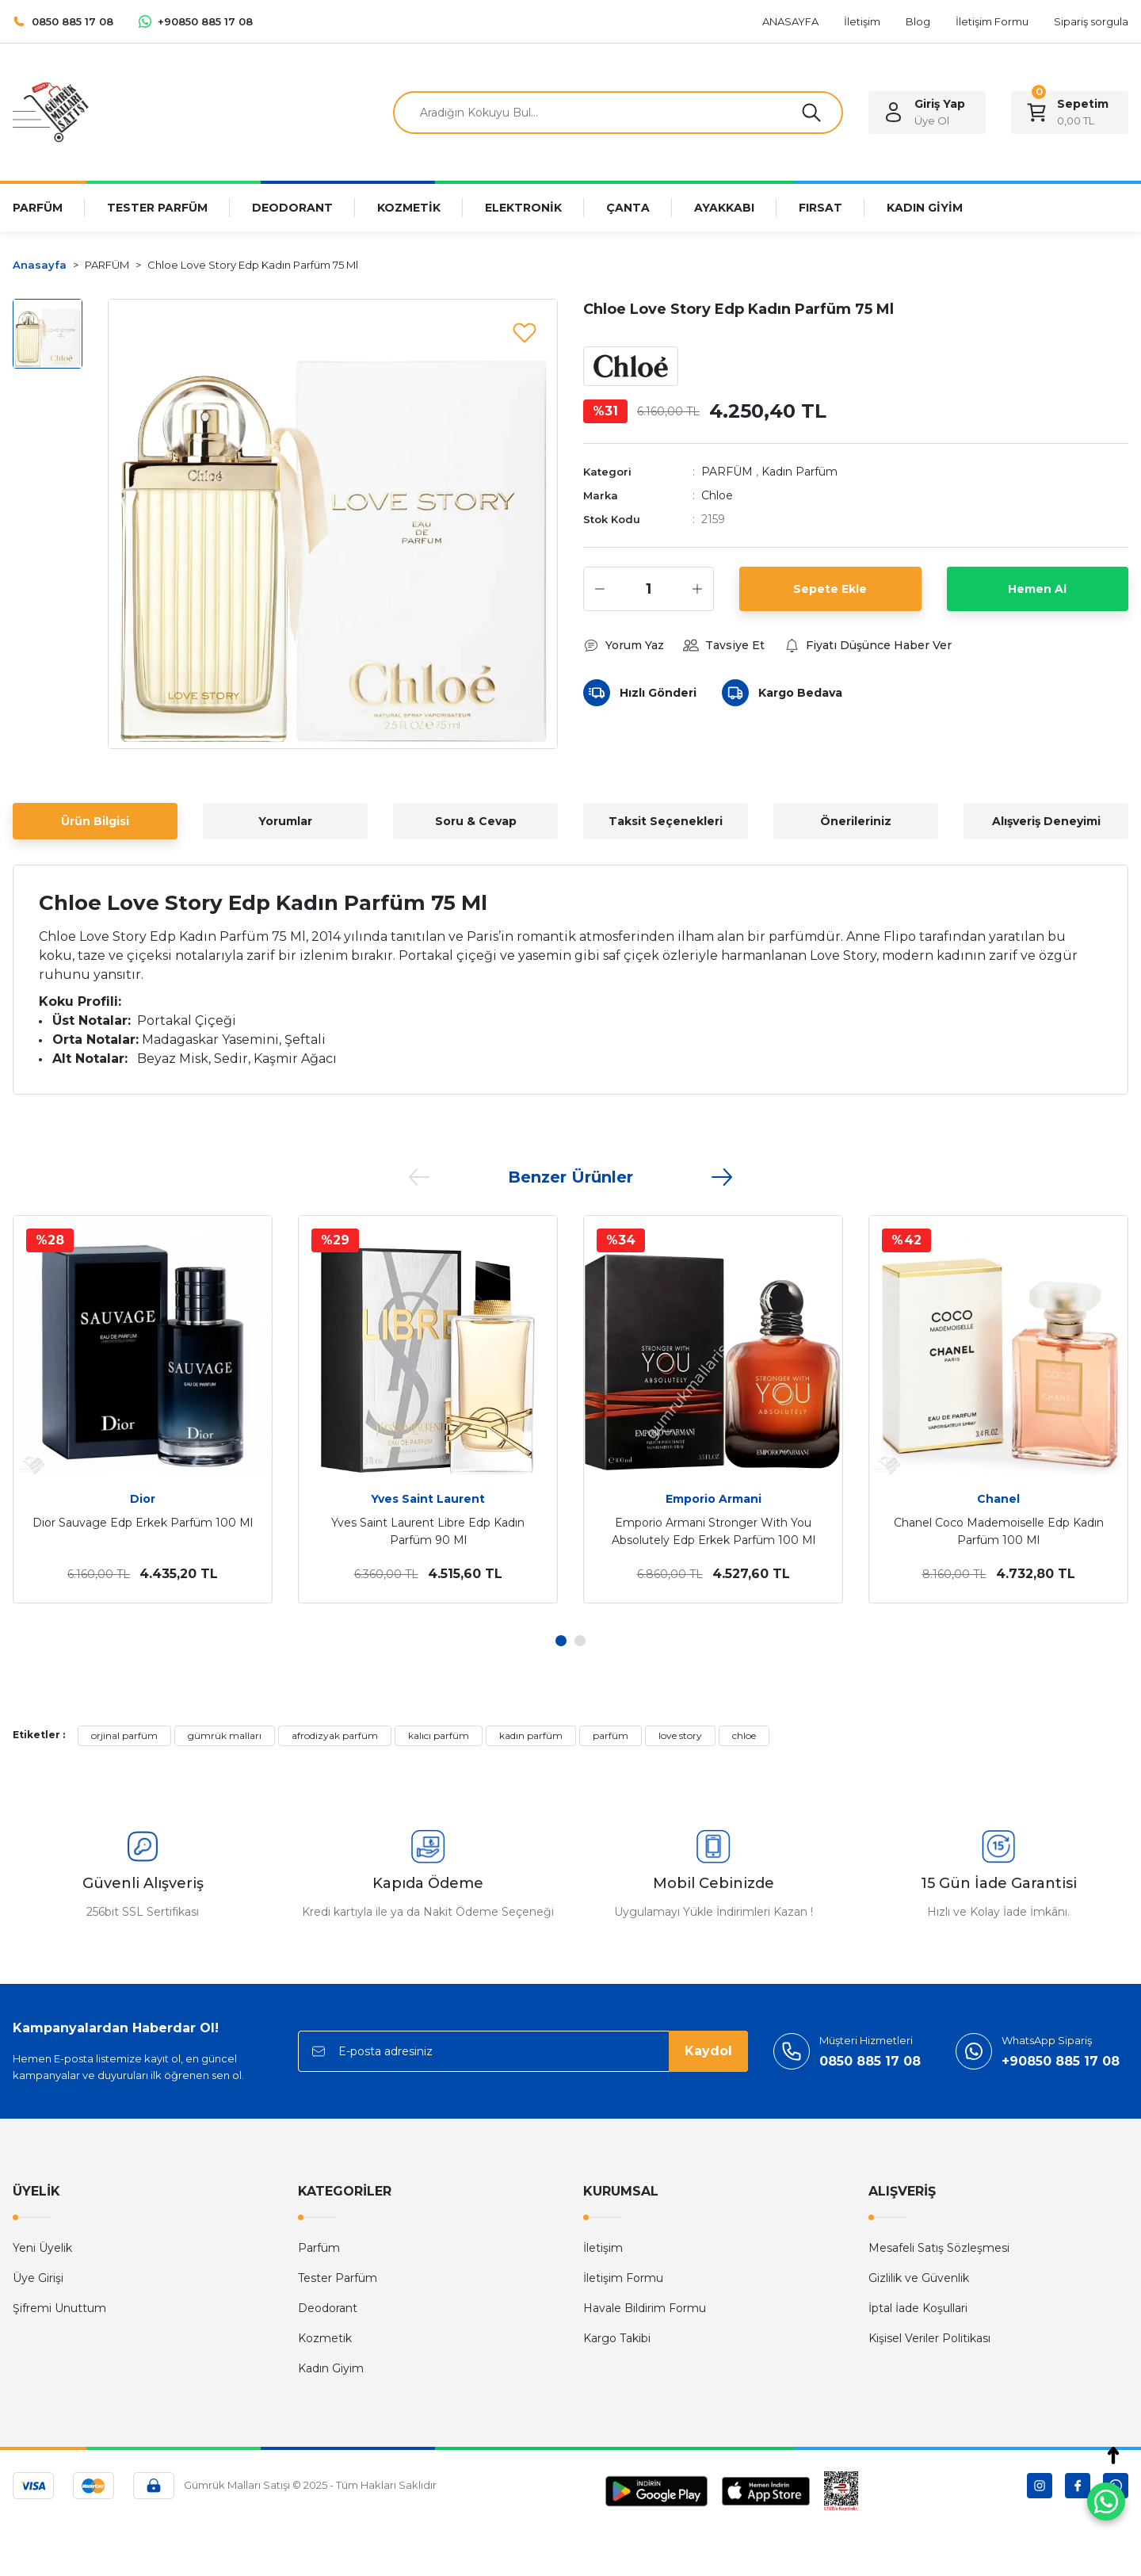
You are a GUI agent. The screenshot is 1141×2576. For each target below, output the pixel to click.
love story (680, 1735)
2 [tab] (580, 1640)
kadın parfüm (531, 1735)
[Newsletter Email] (523, 2051)
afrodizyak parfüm (335, 1735)
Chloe (717, 495)
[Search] (618, 112)
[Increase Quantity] (697, 589)
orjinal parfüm (124, 1735)
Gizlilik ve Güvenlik (918, 2278)
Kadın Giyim (331, 2368)
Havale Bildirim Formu (644, 2308)
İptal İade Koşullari (917, 2308)
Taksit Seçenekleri (666, 821)
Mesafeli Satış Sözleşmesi (938, 2248)
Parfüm (319, 2248)
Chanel (998, 1499)
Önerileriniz (855, 821)
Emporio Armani (713, 1499)
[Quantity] (648, 589)
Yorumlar (285, 821)
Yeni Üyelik (42, 2248)
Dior (142, 1499)
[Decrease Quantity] (600, 589)
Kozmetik (325, 2338)
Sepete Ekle (830, 589)
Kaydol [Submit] (708, 2050)
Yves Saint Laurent (428, 1499)
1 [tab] (561, 1640)
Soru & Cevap (476, 821)
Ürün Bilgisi (95, 821)
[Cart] (1069, 112)
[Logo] (51, 111)
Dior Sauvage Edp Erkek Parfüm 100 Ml (142, 1522)
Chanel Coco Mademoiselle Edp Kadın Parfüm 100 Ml (999, 1531)
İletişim (603, 2248)
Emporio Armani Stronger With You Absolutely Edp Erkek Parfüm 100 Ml (713, 1531)
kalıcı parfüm (438, 1735)
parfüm (610, 1735)
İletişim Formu (623, 2278)
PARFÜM (727, 471)
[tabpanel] (142, 1409)
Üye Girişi (38, 2278)
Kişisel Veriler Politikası (929, 2338)
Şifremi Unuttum (59, 2308)
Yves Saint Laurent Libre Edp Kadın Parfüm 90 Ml (428, 1531)
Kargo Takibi (617, 2338)
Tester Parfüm (337, 2278)
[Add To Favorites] (524, 332)
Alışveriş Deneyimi (1046, 821)
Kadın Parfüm (799, 471)
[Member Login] (927, 112)
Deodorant (327, 2308)
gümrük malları (224, 1735)
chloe (744, 1735)
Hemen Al (1037, 589)
